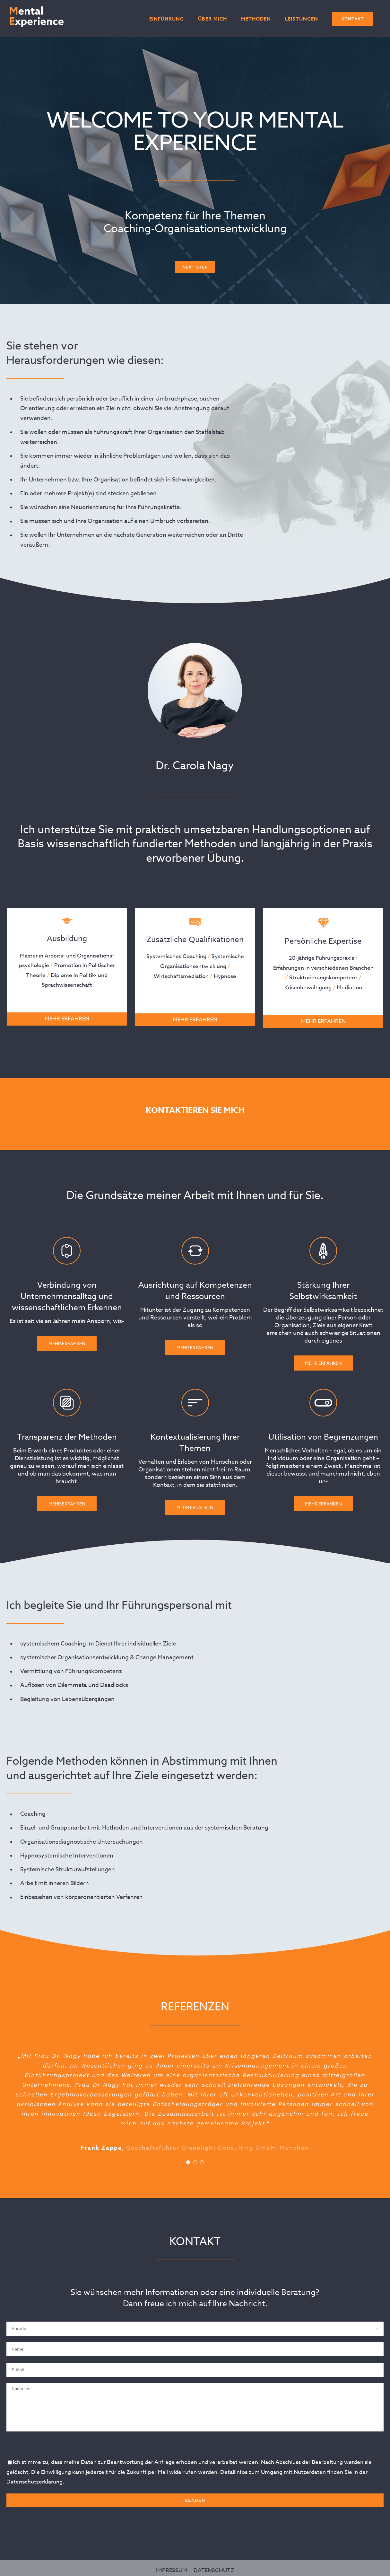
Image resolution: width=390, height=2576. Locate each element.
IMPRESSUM (171, 2565)
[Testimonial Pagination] (188, 2162)
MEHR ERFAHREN (60, 1019)
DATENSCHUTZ (214, 2565)
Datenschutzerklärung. (35, 2482)
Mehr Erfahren (66, 1974)
